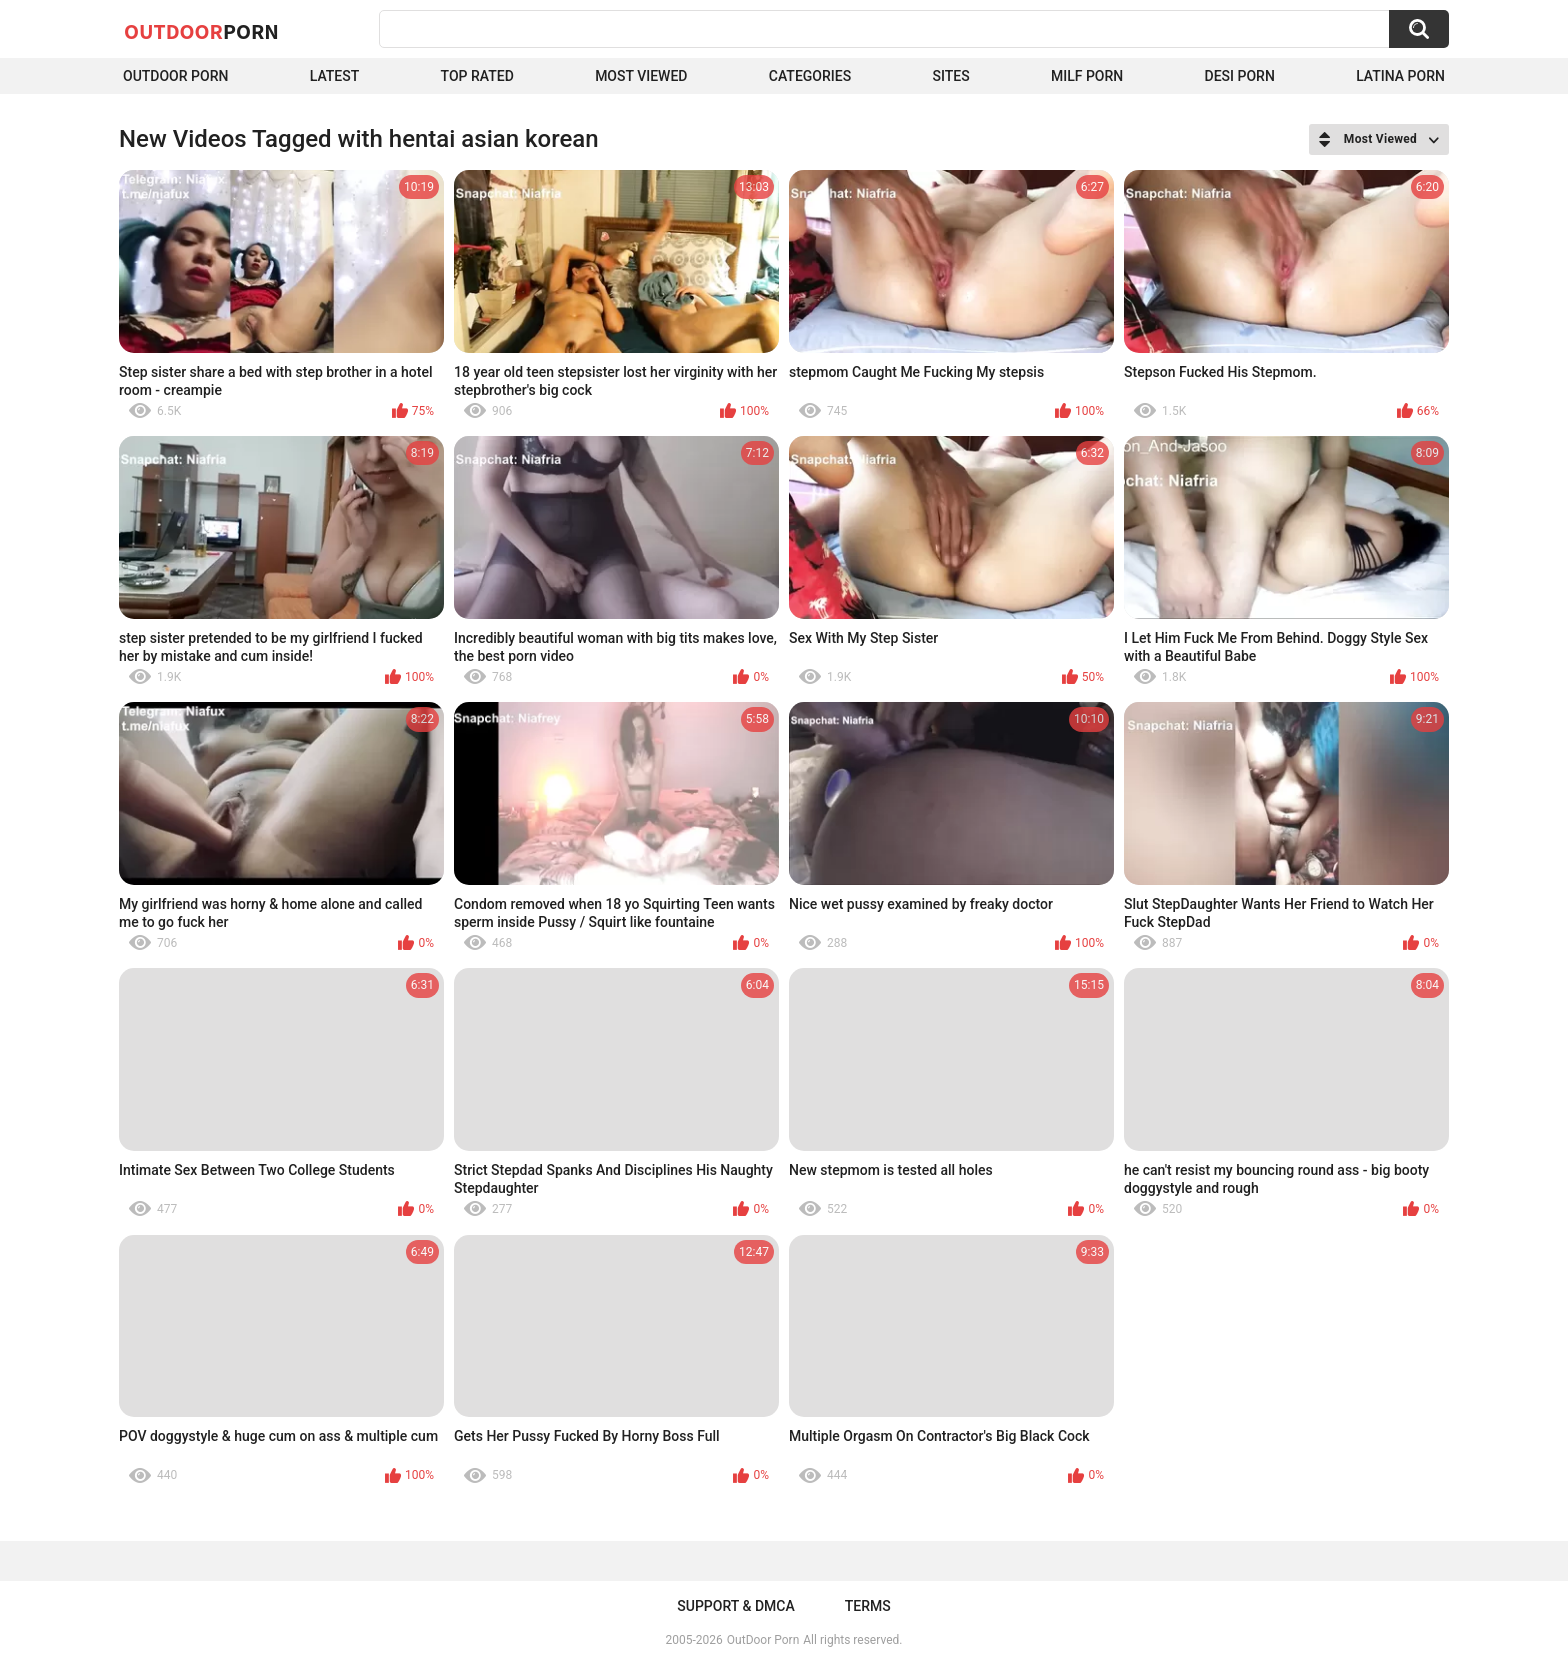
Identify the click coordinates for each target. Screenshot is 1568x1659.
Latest (335, 76)
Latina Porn (1400, 76)
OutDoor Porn (763, 1640)
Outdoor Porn (175, 76)
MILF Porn (1087, 76)
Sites (950, 76)
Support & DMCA (735, 1606)
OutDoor (201, 31)
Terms (868, 1606)
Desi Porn (1240, 76)
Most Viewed (641, 76)
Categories (810, 76)
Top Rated (477, 76)
